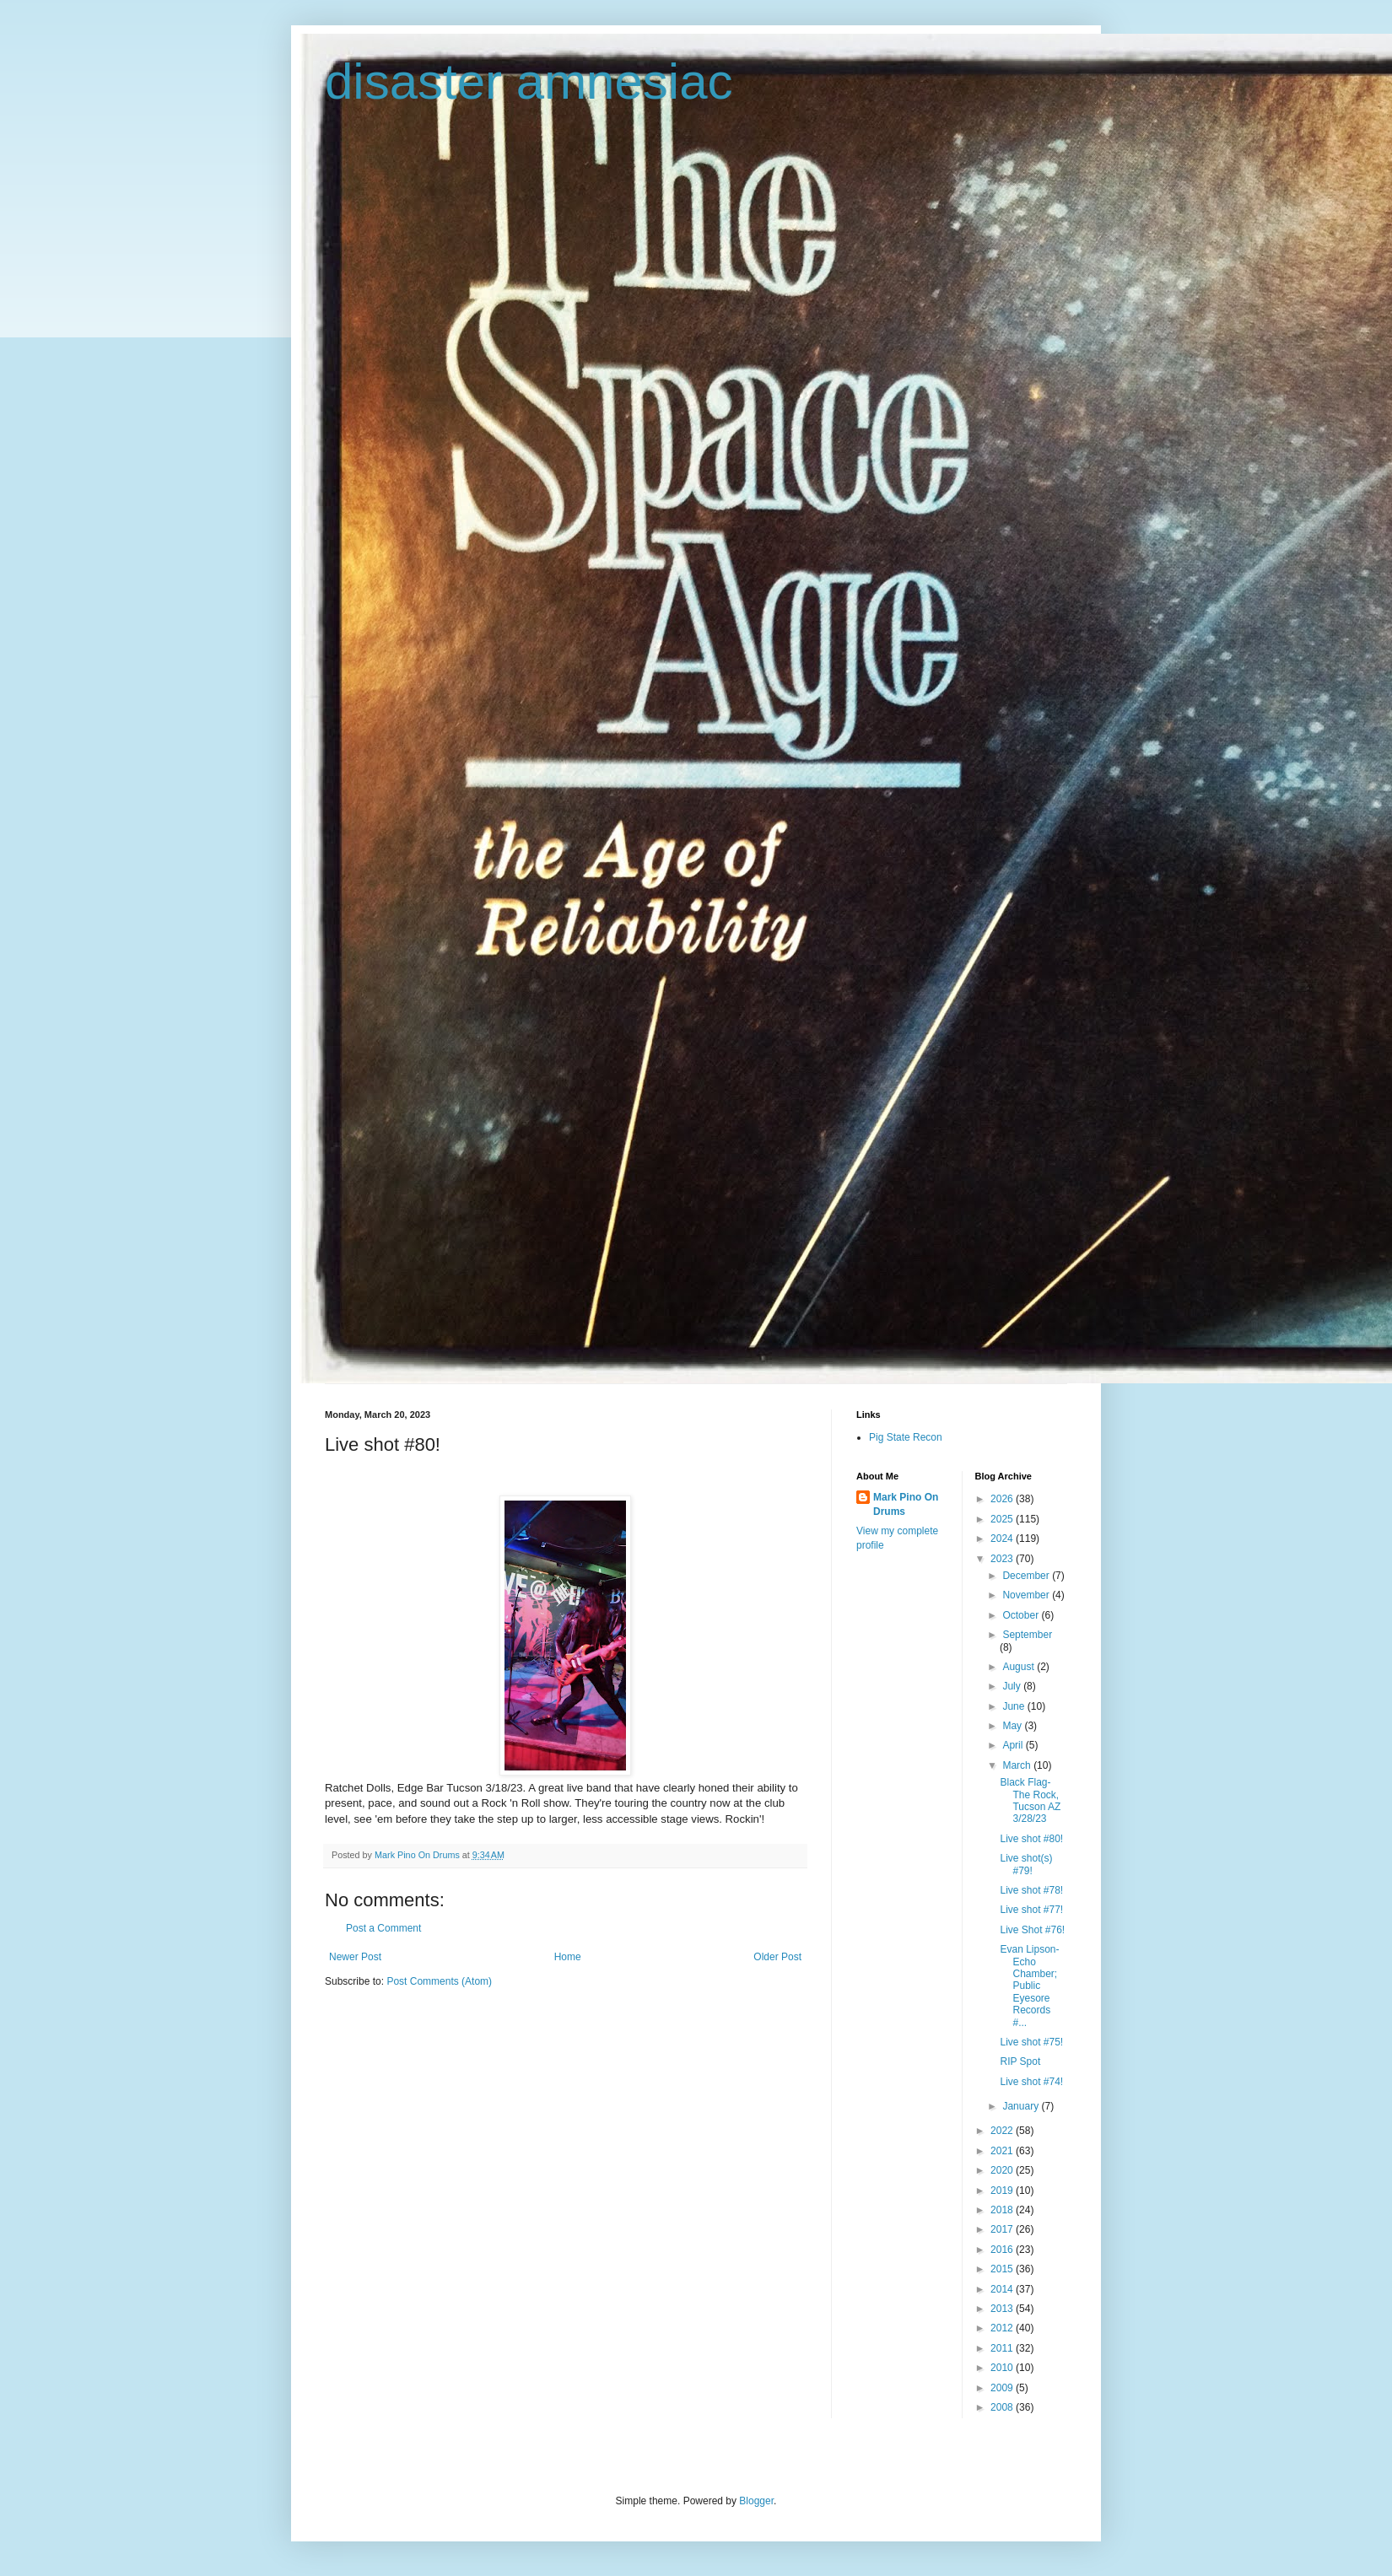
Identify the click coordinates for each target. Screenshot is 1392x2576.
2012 (1003, 2328)
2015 (1003, 2269)
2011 (1003, 2348)
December (1027, 1576)
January (1021, 2106)
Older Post (777, 1957)
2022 (1003, 2131)
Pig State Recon (905, 1437)
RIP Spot (1020, 2061)
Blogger (756, 2501)
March (1017, 1765)
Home (567, 1957)
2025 (1003, 1519)
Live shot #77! (1031, 1910)
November (1027, 1595)
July (1012, 1686)
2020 (1003, 2170)
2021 (1003, 2151)
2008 (1003, 2407)
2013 (1003, 2309)
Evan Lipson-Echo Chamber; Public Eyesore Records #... (1029, 1985)
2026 (1003, 1499)
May (1013, 1726)
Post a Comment (383, 1928)
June (1014, 1706)
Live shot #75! (1031, 2042)
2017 (1003, 2229)
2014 (1003, 2289)
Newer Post (355, 1957)
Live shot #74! (1031, 2082)
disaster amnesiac (529, 81)
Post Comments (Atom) (439, 1981)
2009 (1003, 2388)
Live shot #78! (1031, 1890)
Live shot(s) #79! (1026, 1864)
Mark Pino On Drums (905, 1504)
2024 (1003, 1538)
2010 (1003, 2368)
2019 (1003, 2190)
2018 (1003, 2210)
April (1013, 1745)
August (1019, 1667)
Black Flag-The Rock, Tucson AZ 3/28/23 (1030, 1800)
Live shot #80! (1031, 1839)
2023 (1003, 1559)
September (1027, 1635)
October (1021, 1615)
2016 (1003, 2249)
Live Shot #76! (1032, 1930)
